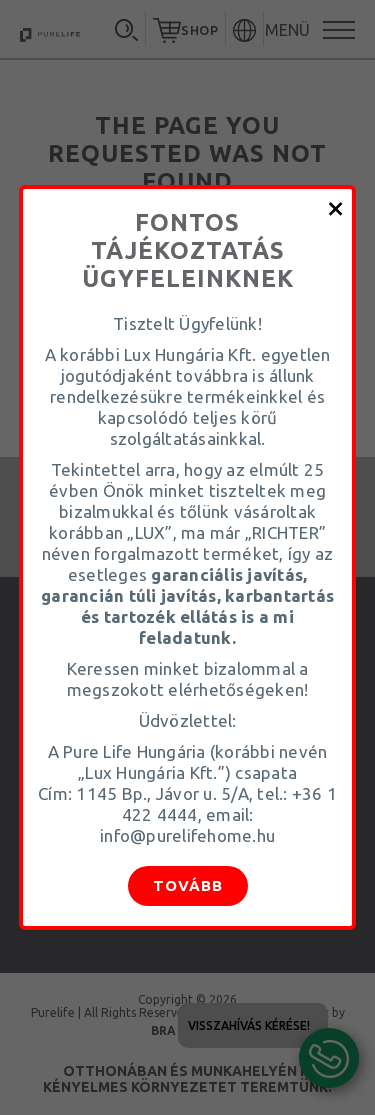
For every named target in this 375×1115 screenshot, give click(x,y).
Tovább (188, 885)
